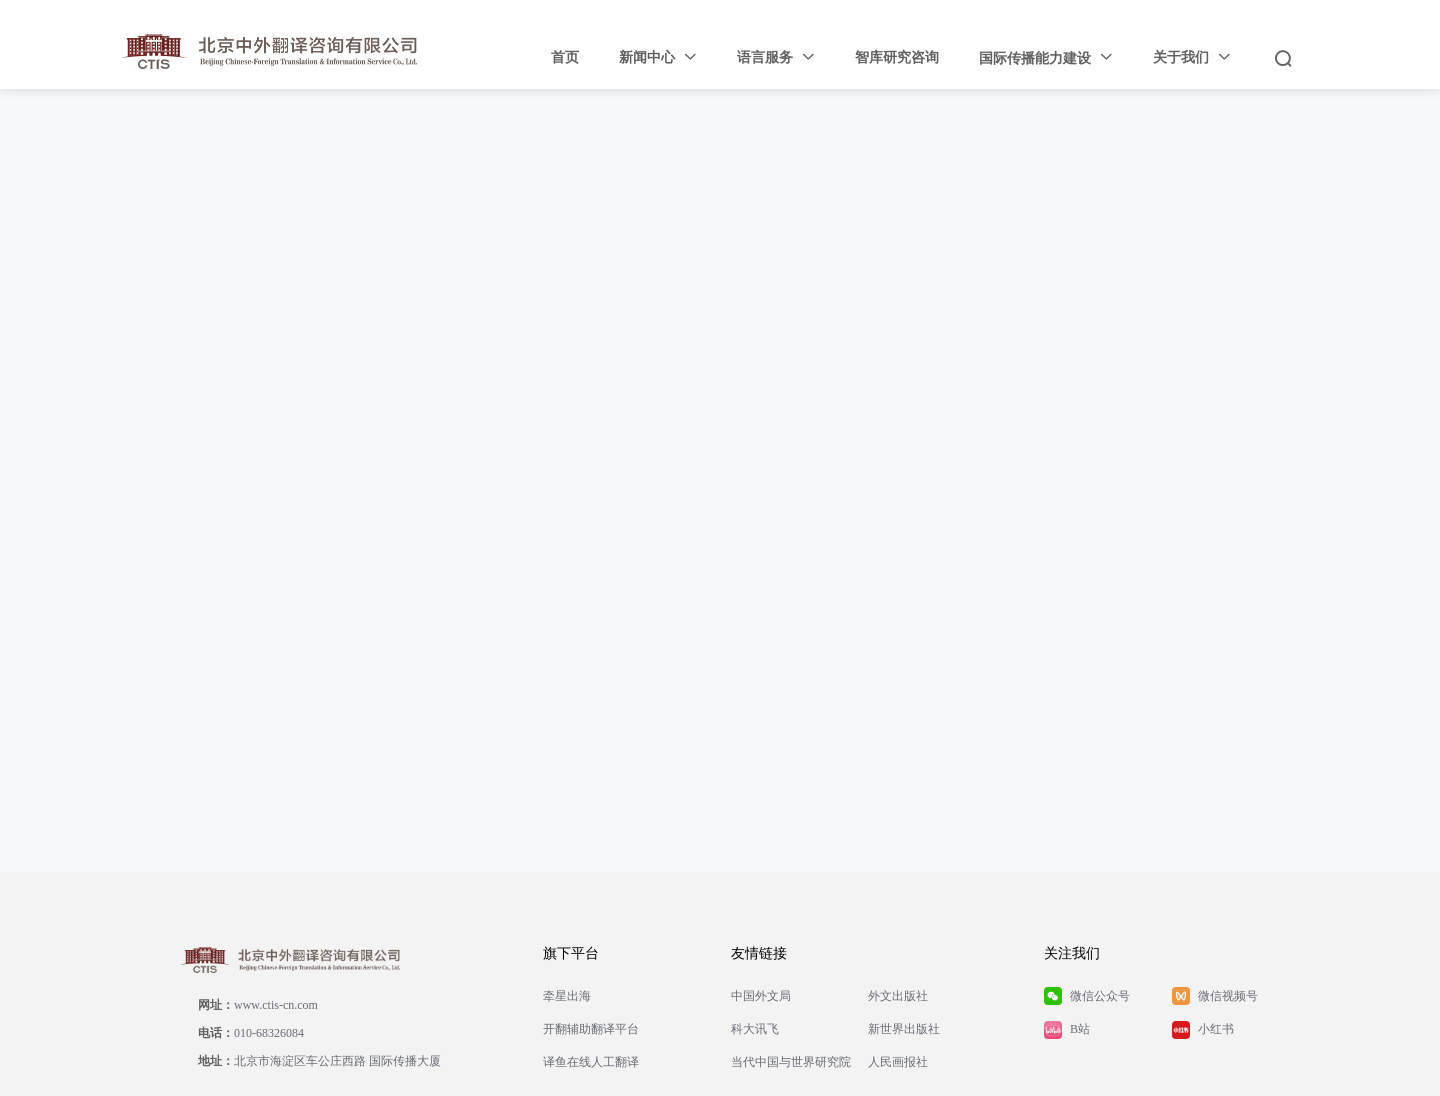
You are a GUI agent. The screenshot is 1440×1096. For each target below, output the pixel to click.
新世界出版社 (904, 1029)
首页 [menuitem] (565, 57)
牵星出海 (567, 996)
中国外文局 (761, 996)
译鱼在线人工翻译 (591, 1062)
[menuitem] (658, 58)
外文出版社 (898, 996)
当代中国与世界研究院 (791, 1062)
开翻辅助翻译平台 (591, 1029)
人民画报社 (898, 1062)
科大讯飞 (755, 1029)
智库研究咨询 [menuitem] (897, 57)
